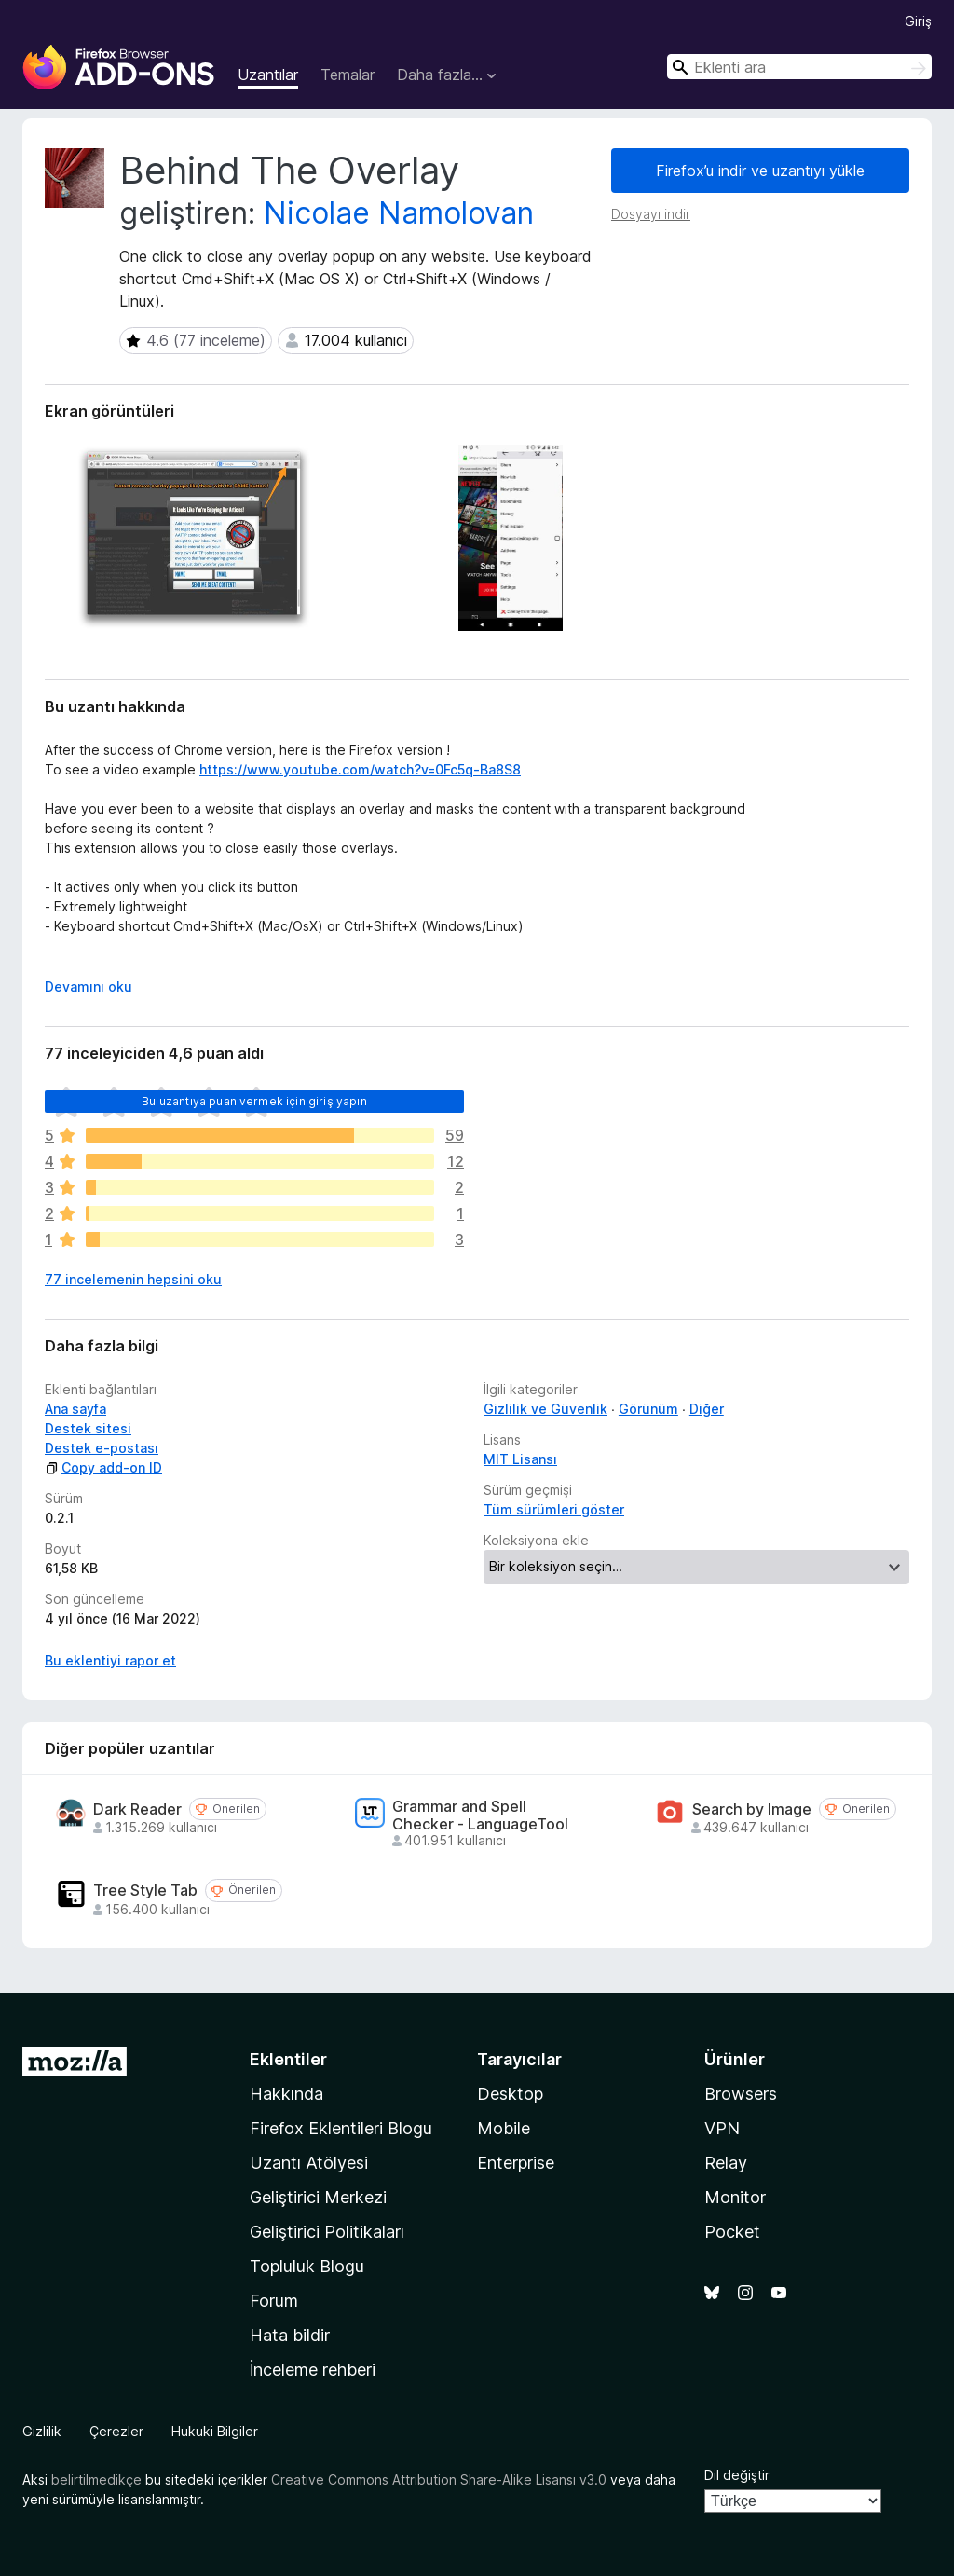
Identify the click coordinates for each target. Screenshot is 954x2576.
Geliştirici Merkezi (318, 2197)
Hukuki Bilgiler (214, 2431)
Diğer (706, 1409)
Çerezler (116, 2431)
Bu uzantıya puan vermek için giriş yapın (254, 1101)
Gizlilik (41, 2431)
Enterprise (515, 2162)
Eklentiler (288, 2059)
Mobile (503, 2128)
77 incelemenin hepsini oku (133, 1279)
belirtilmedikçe (96, 2479)
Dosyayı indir (650, 214)
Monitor (735, 2197)
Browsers (740, 2093)
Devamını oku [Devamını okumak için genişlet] (88, 986)
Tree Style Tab (145, 1890)
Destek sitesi (88, 1428)
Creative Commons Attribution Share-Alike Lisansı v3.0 (438, 2479)
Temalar (347, 74)
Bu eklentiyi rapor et (110, 1660)
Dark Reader (137, 1809)
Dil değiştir (737, 2475)
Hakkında (286, 2093)
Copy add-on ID (103, 1467)
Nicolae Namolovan (399, 213)
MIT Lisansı (520, 1459)
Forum (274, 2300)
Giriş (918, 21)
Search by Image (751, 1809)
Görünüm (648, 1409)
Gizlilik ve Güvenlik (545, 1409)
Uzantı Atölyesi (309, 2162)
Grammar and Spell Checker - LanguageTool (480, 1815)
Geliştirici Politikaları (327, 2231)
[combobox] (799, 66)
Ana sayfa (75, 1409)
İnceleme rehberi (312, 2369)
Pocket (732, 2231)
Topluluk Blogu (307, 2266)
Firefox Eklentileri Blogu (341, 2128)
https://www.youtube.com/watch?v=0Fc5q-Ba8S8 (360, 769)
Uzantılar (268, 74)
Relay (725, 2162)
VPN (722, 2128)
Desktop (510, 2093)
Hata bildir (290, 2335)
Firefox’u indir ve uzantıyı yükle (760, 170)
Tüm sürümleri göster (554, 1509)
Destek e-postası (101, 1448)
